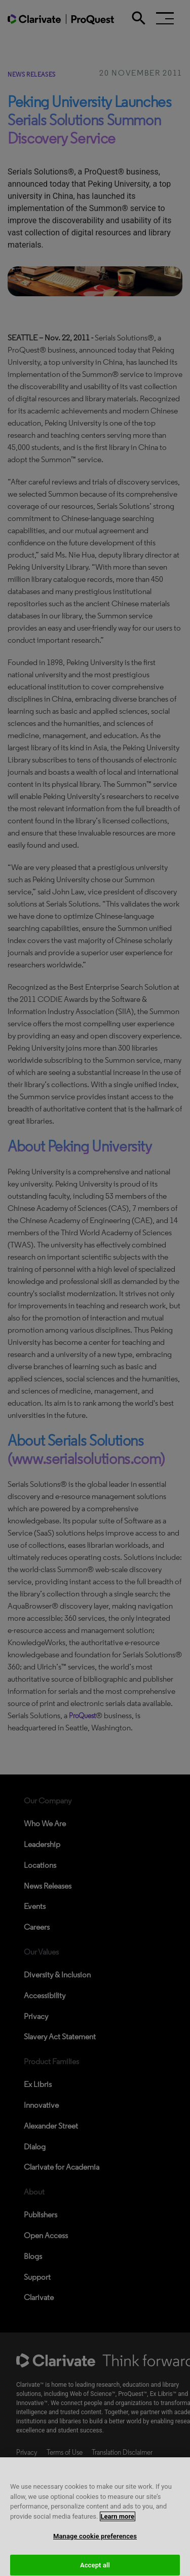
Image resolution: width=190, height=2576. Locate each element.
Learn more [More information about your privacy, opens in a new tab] (118, 2525)
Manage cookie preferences (95, 2545)
